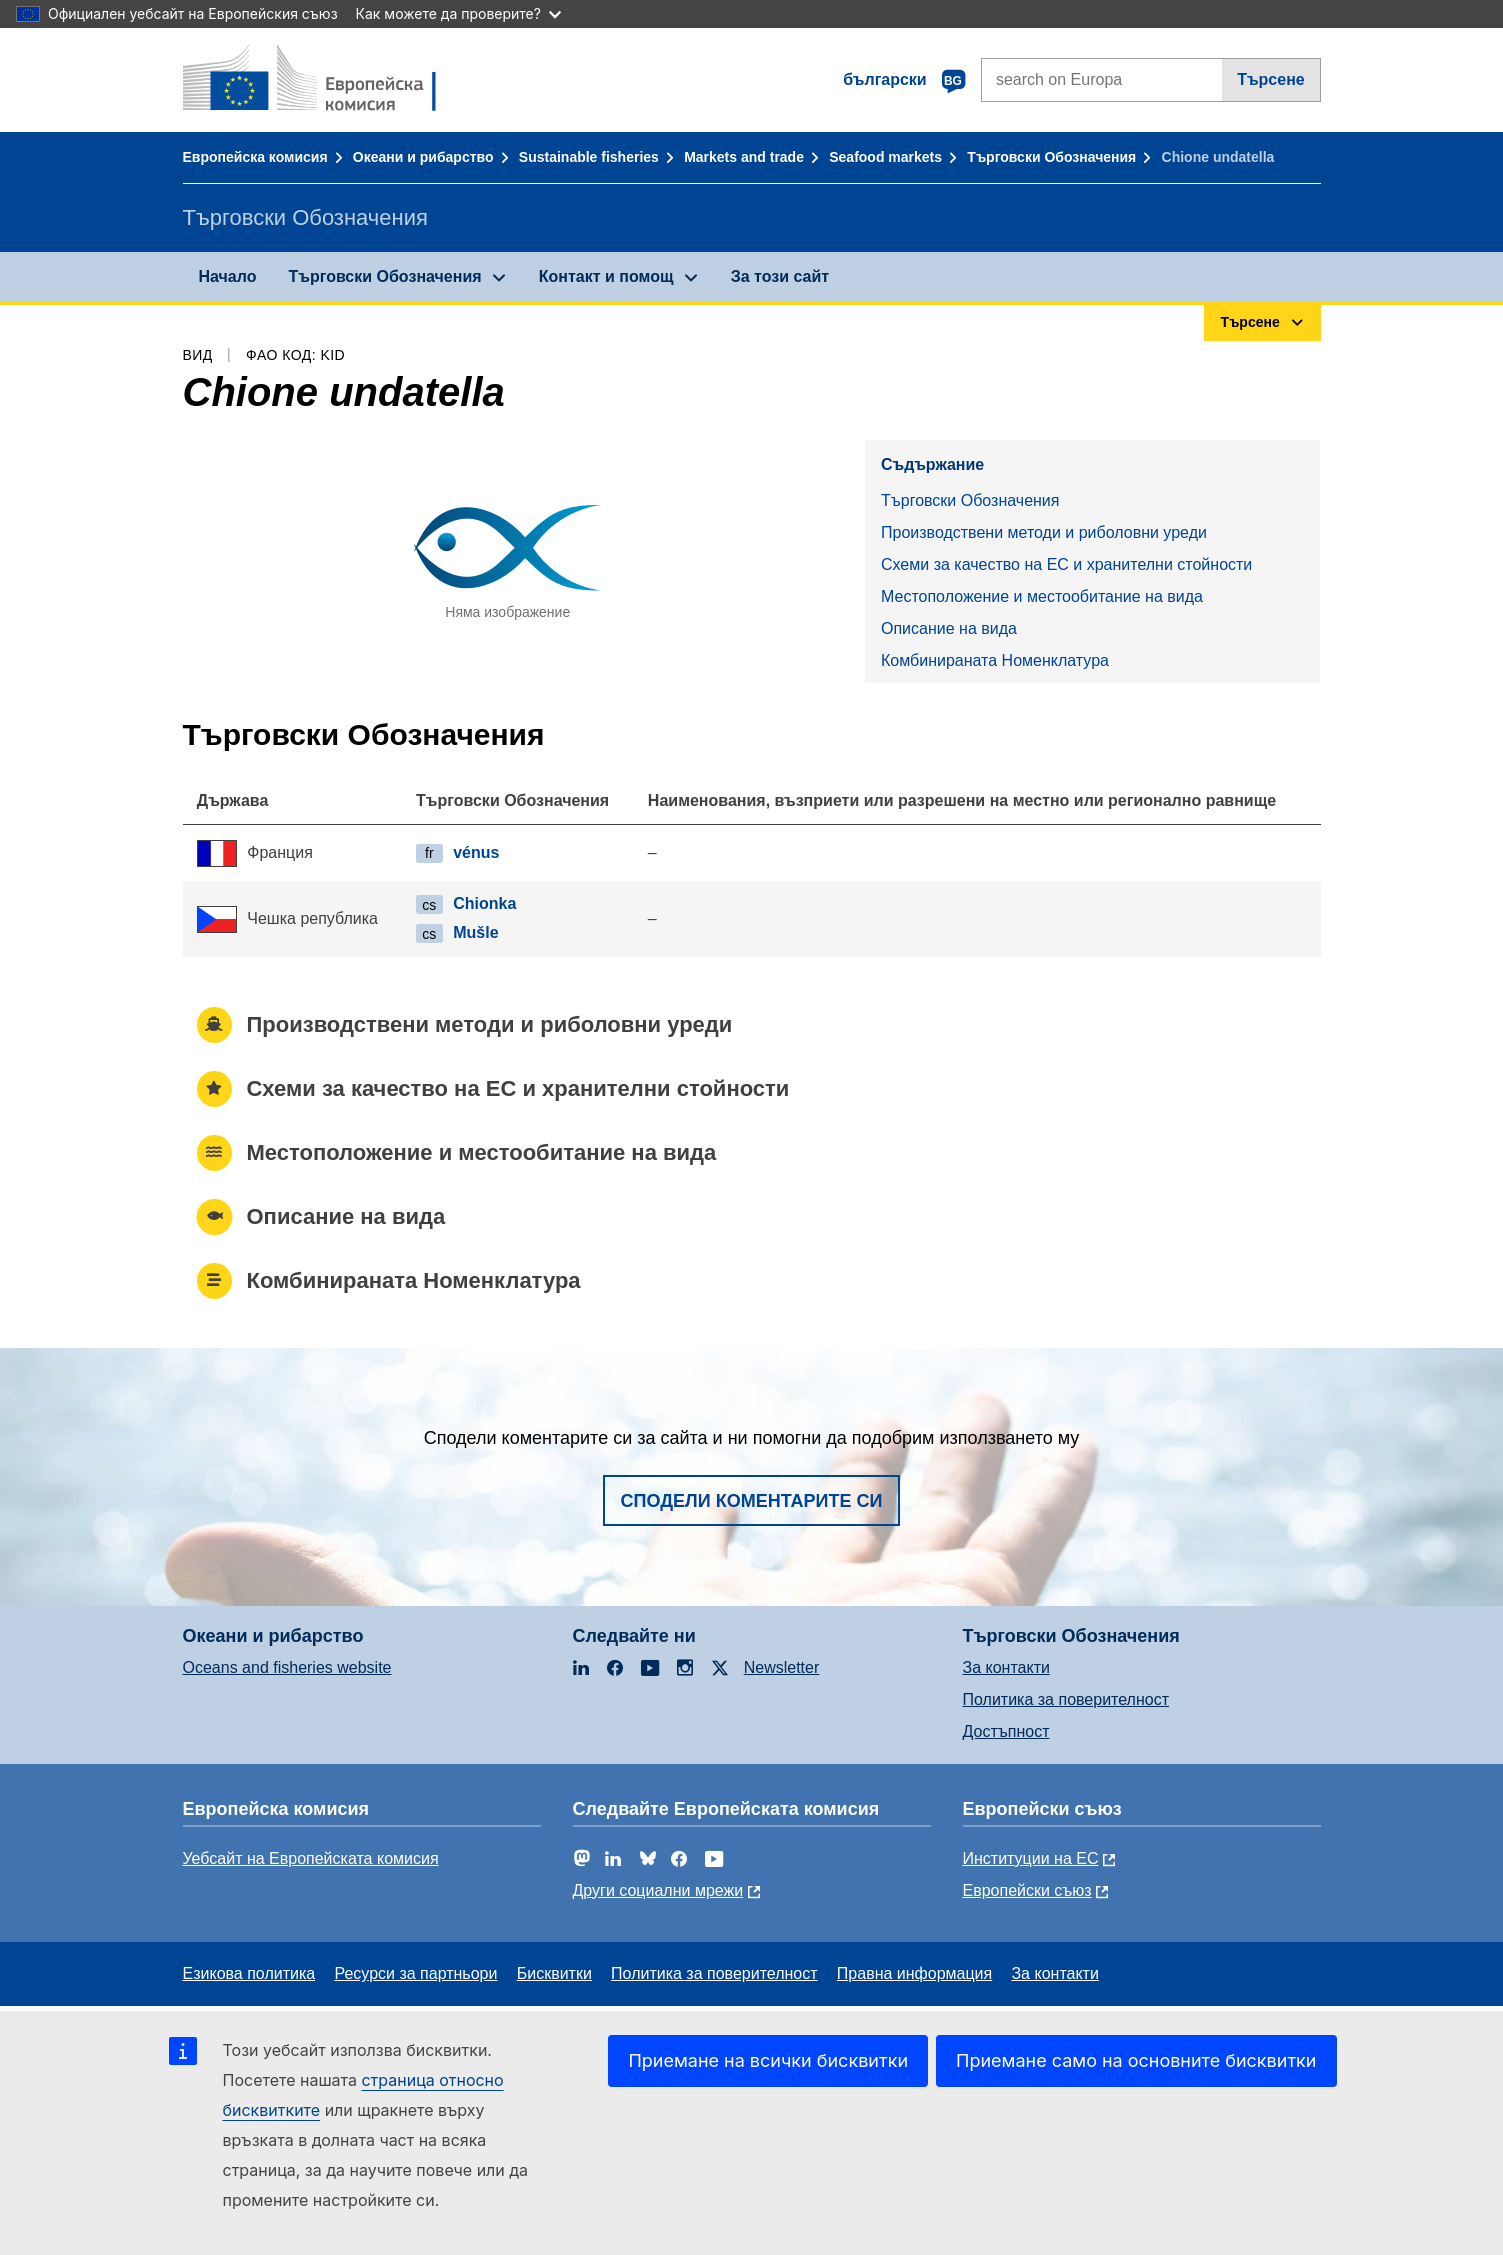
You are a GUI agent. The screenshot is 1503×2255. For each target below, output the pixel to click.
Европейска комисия (255, 157)
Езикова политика (249, 1973)
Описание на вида (949, 628)
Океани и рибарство (423, 157)
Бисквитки (554, 1973)
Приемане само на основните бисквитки (1136, 2060)
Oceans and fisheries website (287, 1667)
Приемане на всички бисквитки (768, 2060)
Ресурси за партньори (415, 1973)
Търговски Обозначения (1051, 157)
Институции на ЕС (1031, 1858)
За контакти (1006, 1667)
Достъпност (1006, 1731)
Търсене (1271, 79)
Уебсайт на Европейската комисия (311, 1858)
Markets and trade (744, 157)
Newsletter (782, 1667)
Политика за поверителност (1066, 1699)
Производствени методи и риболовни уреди (1044, 532)
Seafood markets (885, 157)
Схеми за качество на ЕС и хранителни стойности (1066, 564)
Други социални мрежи (658, 1890)
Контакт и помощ (606, 276)
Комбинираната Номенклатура (995, 660)
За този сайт (780, 276)
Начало (228, 276)
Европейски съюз (1027, 1890)
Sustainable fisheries (589, 157)
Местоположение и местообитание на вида (1042, 596)
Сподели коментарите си (752, 1501)
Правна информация (914, 1973)
